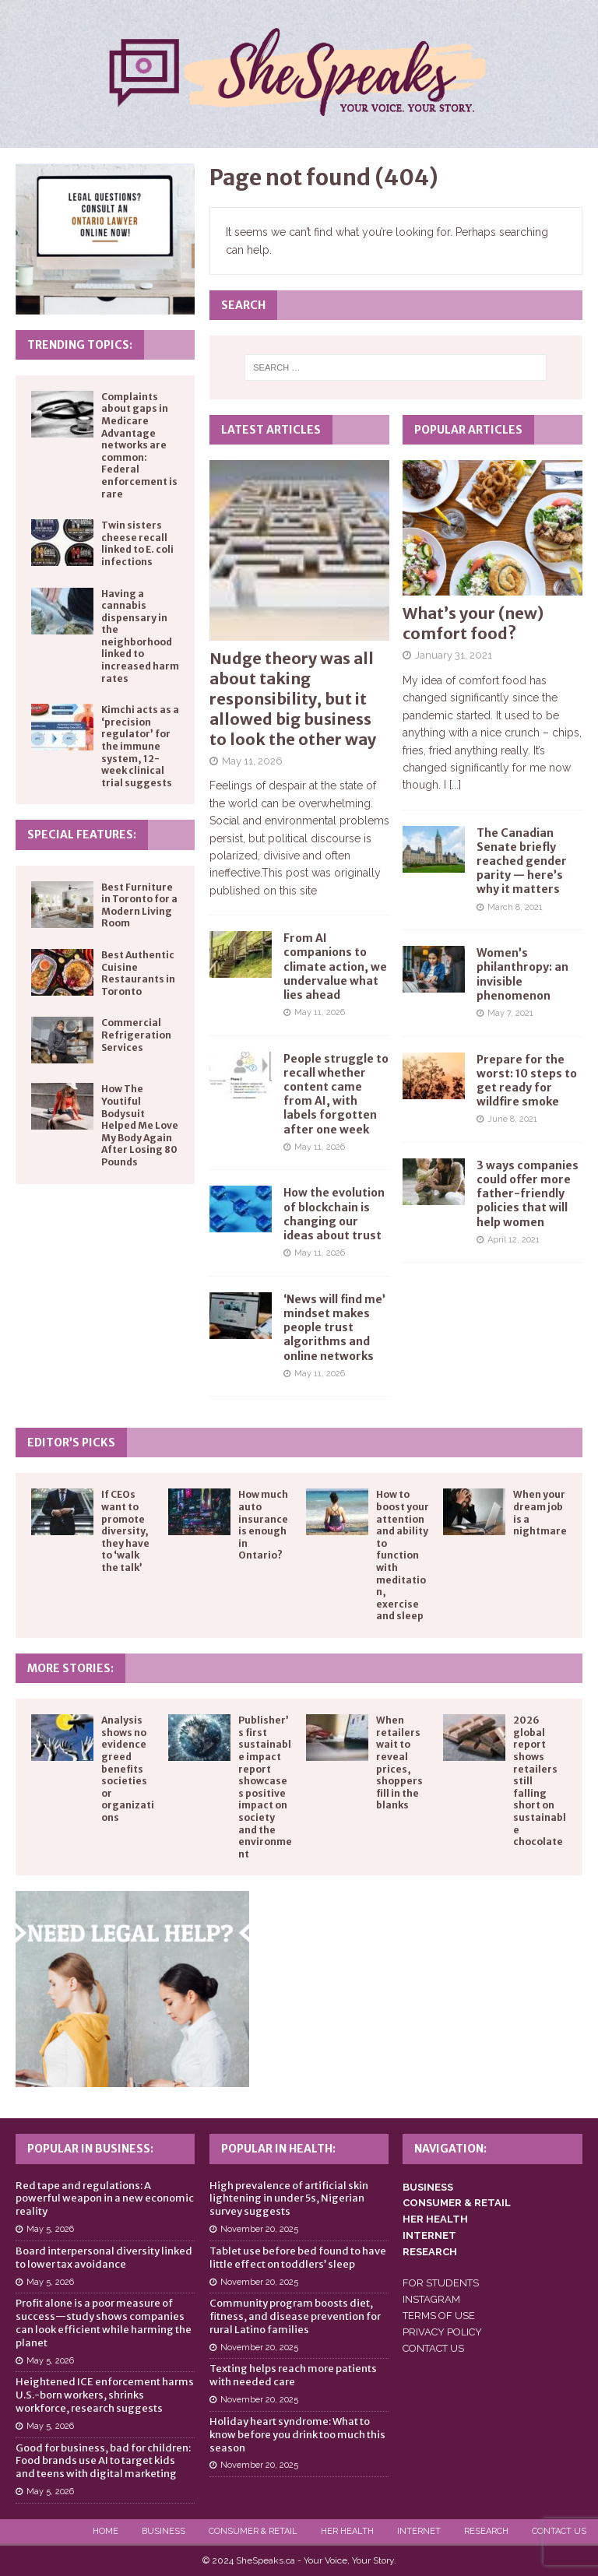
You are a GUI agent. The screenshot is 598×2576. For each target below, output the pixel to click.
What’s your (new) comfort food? (473, 623)
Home (105, 2531)
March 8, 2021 (515, 907)
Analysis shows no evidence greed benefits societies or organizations (127, 1768)
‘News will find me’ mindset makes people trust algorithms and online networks (334, 1327)
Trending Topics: (79, 345)
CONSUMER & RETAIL (457, 2203)
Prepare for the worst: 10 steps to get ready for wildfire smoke (527, 1081)
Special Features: (81, 835)
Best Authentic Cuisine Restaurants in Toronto (138, 973)
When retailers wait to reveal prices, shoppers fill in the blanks (399, 1762)
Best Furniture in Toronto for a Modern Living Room (139, 905)
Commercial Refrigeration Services (136, 1035)
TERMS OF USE (439, 2315)
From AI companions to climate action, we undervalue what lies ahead (335, 966)
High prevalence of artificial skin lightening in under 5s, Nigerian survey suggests (288, 2199)
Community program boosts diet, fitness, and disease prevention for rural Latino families (295, 2316)
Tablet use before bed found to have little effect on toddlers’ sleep (297, 2257)
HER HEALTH (435, 2219)
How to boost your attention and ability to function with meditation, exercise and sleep (402, 1555)
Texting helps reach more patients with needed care (293, 2375)
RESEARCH (430, 2252)
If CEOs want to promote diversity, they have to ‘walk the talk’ (125, 1530)
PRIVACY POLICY (442, 2332)
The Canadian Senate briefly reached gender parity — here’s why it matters (522, 861)
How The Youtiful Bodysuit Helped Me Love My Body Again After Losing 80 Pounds (139, 1125)
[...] (455, 784)
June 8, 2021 (512, 1119)
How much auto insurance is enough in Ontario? (263, 1524)
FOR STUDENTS (441, 2283)
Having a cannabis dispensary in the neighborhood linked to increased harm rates (140, 636)
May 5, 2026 (50, 2229)
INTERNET (429, 2235)
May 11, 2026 (252, 761)
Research (486, 2531)
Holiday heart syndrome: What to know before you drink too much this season (297, 2435)
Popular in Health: (278, 2149)
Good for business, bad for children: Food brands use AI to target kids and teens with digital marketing (103, 2461)
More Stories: (70, 1668)
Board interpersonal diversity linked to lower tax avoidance (104, 2257)
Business (163, 2531)
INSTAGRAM (431, 2299)
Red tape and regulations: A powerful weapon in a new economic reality (105, 2199)
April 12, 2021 (513, 1240)
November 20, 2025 (259, 2229)
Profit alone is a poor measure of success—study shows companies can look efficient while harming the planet (104, 2323)
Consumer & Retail (253, 2531)
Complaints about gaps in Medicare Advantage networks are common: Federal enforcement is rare (139, 445)
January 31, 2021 (453, 655)
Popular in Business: (90, 2149)
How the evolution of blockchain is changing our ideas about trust (334, 1214)
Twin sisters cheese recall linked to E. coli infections (137, 543)
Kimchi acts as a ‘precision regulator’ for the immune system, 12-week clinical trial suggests (140, 746)
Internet (419, 2531)
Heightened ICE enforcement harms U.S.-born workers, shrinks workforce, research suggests (105, 2395)
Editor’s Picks (71, 1443)
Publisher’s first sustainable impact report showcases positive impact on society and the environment (265, 1787)
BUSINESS (428, 2187)
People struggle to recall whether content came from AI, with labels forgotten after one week (336, 1094)
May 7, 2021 (510, 1013)
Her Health (347, 2531)
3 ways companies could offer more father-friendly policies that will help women (528, 1193)
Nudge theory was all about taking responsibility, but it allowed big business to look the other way (292, 698)
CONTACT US (433, 2348)
